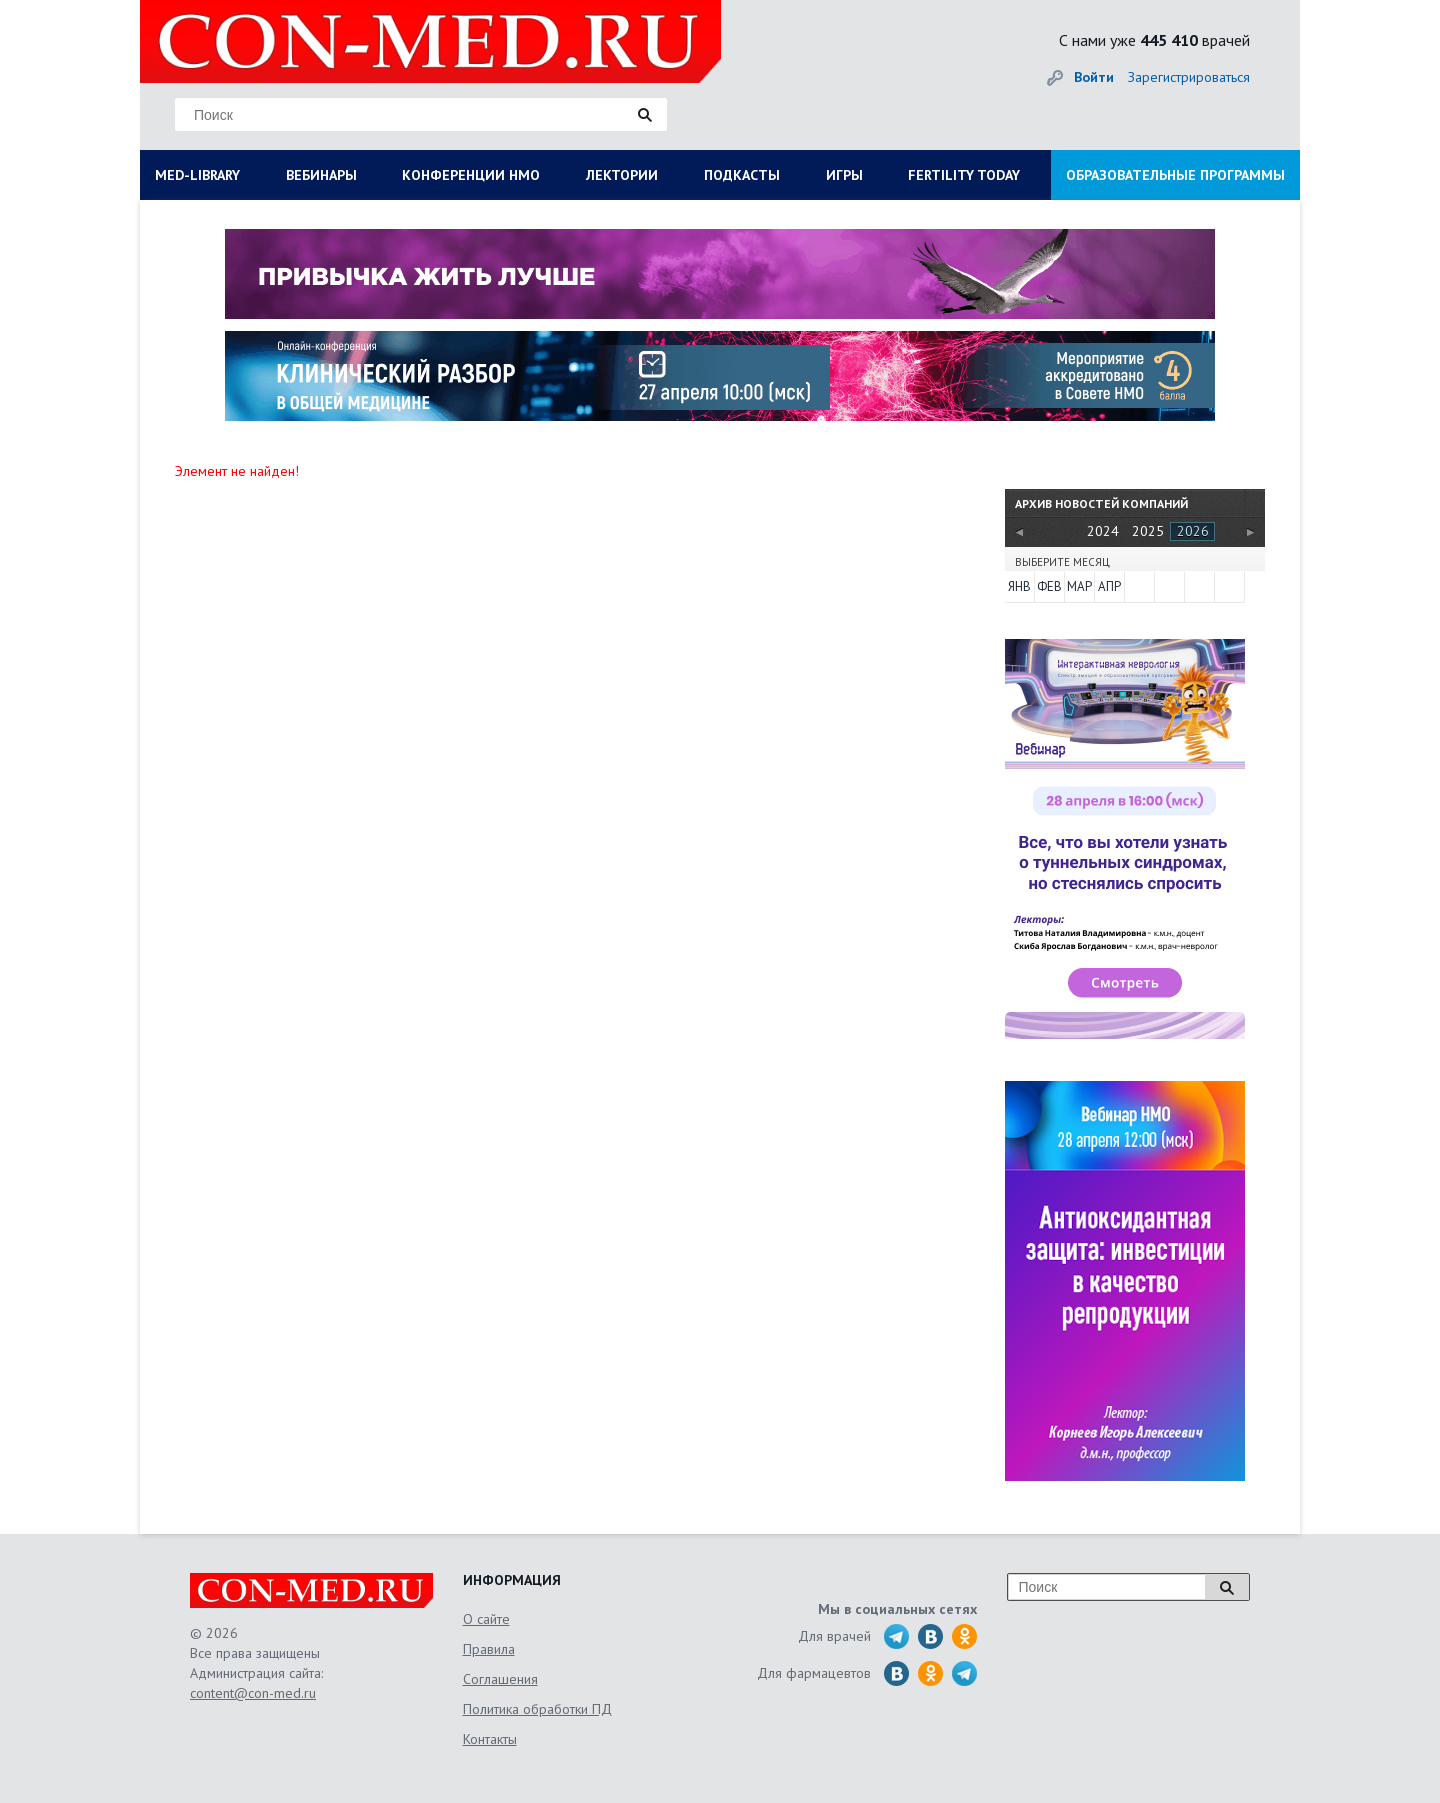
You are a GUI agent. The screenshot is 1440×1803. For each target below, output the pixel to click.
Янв (1019, 586)
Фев (1049, 586)
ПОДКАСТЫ (742, 175)
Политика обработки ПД (537, 1709)
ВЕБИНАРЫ (321, 175)
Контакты (490, 1739)
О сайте (486, 1619)
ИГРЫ (844, 175)
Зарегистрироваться (1189, 77)
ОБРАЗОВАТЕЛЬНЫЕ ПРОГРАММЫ (1175, 175)
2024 (1103, 531)
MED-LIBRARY (197, 175)
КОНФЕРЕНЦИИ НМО (471, 175)
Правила (489, 1649)
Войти (1094, 77)
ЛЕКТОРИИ (622, 175)
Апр (1109, 586)
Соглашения (500, 1679)
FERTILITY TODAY (964, 175)
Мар (1079, 586)
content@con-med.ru (253, 1693)
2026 (1193, 531)
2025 (1148, 531)
